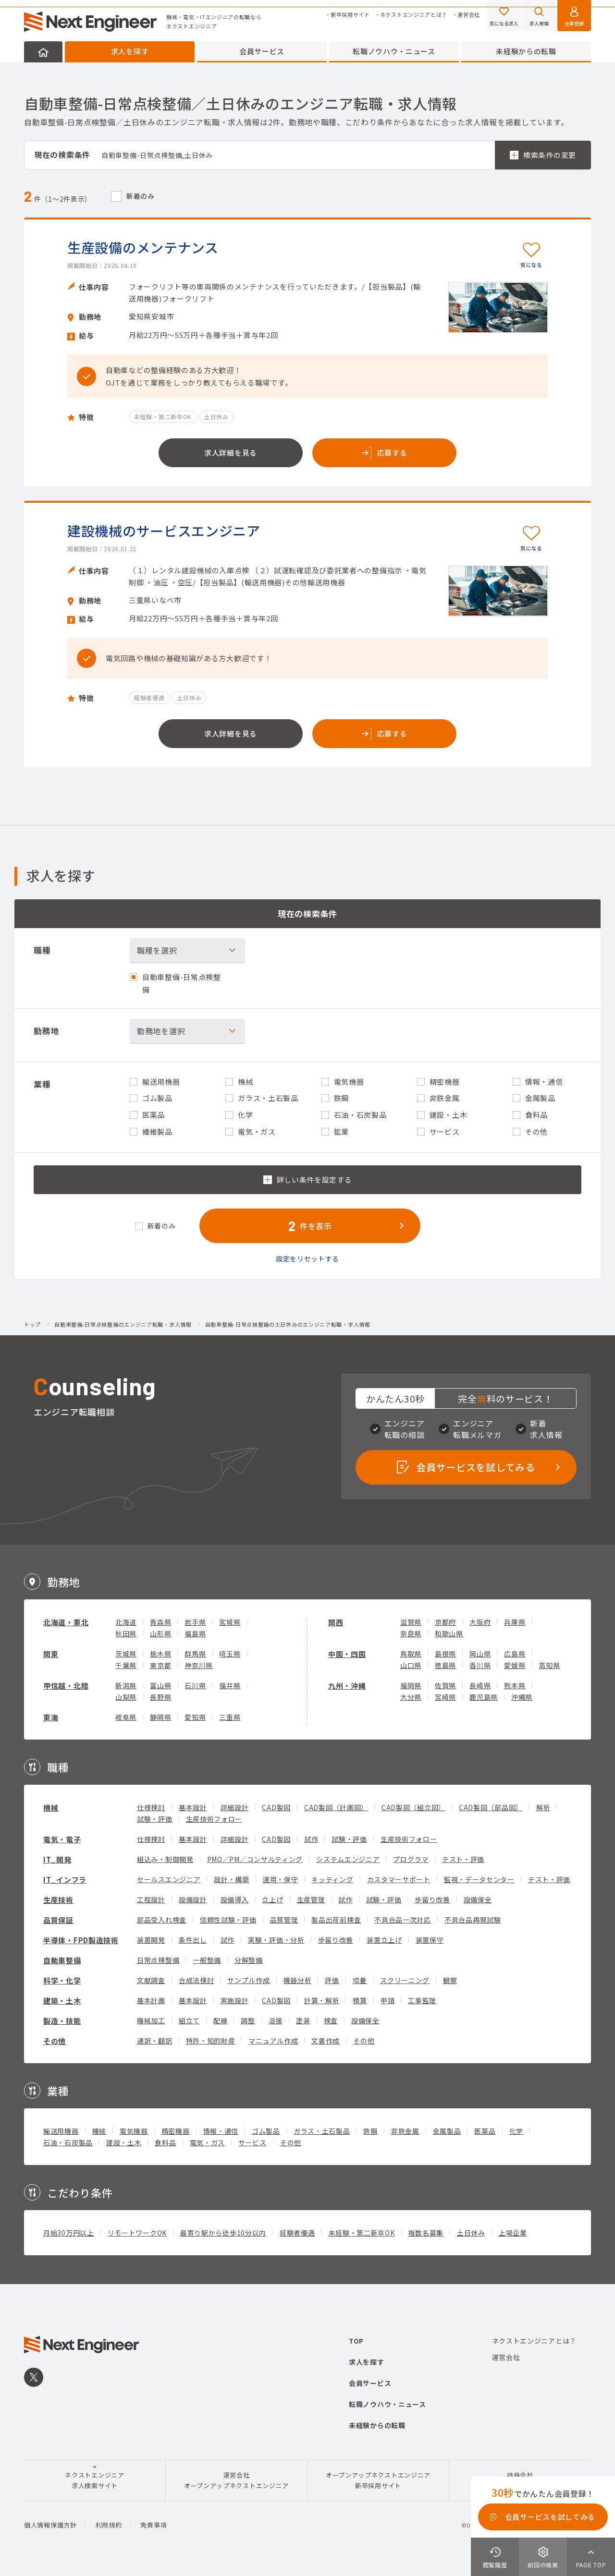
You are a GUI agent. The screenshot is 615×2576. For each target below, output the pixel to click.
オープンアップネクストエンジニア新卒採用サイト (378, 2480)
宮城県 (229, 1622)
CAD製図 (276, 1807)
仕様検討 (151, 1807)
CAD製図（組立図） (413, 1807)
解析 (543, 1807)
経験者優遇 (297, 2232)
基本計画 (151, 2000)
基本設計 (193, 1807)
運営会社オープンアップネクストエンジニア (236, 2480)
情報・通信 (221, 2131)
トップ (32, 1325)
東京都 (160, 1665)
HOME (43, 51)
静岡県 (160, 1717)
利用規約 (109, 2524)
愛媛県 (514, 1665)
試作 (311, 1839)
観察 (450, 1980)
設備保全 (478, 1899)
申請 (387, 2000)
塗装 (303, 2020)
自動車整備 (62, 1960)
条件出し (193, 1940)
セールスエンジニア (168, 1879)
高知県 (549, 1665)
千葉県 (125, 1665)
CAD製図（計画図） (336, 1807)
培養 (360, 1980)
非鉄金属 (405, 2131)
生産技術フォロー (214, 1819)
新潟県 (125, 1685)
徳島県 (445, 1665)
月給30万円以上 (68, 2232)
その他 (54, 2041)
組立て (189, 2020)
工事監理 (422, 2000)
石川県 (195, 1685)
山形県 (160, 1633)
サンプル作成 (248, 1980)
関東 (50, 1654)
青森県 (160, 1622)
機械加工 (151, 2020)
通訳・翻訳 (154, 2040)
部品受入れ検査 (161, 1919)
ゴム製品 (266, 2131)
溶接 (276, 2020)
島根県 (445, 1653)
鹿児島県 (483, 1697)
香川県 (480, 1665)
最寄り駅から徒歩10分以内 (223, 2232)
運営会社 (468, 14)
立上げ (272, 1899)
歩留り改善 (432, 1899)
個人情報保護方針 (50, 2524)
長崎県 (480, 1685)
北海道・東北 (65, 1622)
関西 (335, 1622)
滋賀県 (410, 1622)
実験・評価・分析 (276, 1940)
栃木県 (160, 1653)
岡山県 (480, 1653)
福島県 (195, 1633)
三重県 (229, 1717)
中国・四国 (347, 1654)
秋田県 (125, 1633)
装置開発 (151, 1940)
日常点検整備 (158, 1960)
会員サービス (261, 51)
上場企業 (513, 2232)
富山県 (160, 1685)
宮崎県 (445, 1697)
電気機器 (134, 2131)
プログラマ (411, 1859)
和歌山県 (449, 1633)
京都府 (445, 1622)
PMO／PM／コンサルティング (255, 1859)
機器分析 (297, 1980)
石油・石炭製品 (68, 2142)
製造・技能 (62, 2021)
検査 (331, 2020)
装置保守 (430, 1940)
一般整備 (207, 1960)
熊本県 (514, 1685)
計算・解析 (322, 2000)
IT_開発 (57, 1859)
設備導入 (235, 1899)
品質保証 (58, 1920)
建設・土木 (124, 2142)
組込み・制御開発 (165, 1859)
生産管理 (311, 1899)
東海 (50, 1717)
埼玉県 (229, 1653)
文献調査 (151, 1980)
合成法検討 (196, 1980)
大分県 (410, 1697)
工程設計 (151, 1899)
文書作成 (325, 2040)
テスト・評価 (463, 1859)
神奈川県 (198, 1665)
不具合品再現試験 (472, 1919)
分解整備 (248, 1960)
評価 (332, 1980)
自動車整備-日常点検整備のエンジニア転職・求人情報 (123, 1325)
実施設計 (235, 2000)
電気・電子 (62, 1839)
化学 (516, 2131)
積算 (360, 2000)
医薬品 (484, 2131)
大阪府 (480, 1622)
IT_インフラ (64, 1880)
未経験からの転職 (526, 51)
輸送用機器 (61, 2131)
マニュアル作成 (273, 2040)
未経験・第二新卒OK (362, 2232)
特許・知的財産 (210, 2040)
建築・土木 (62, 2000)
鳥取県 (410, 1653)
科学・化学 (62, 1980)
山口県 (410, 1665)
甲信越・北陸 (65, 1686)
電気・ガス (207, 2142)
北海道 (125, 1622)
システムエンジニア (348, 1859)
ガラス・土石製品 (322, 2131)
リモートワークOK (137, 2232)
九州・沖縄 (347, 1686)
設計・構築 (231, 1879)
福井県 (229, 1685)
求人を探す (130, 51)
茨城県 (125, 1653)
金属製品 (447, 2131)
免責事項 (153, 2524)
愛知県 (195, 1717)
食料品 (165, 2142)
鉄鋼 (370, 2131)
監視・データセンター (479, 1879)
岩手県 (195, 1622)
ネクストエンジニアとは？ (413, 14)
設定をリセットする (307, 1258)
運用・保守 (280, 1879)
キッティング (332, 1879)
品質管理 (284, 1919)
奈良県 (410, 1633)
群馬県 (195, 1653)
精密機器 (175, 2131)
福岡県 (410, 1685)
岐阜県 (125, 1717)
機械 (50, 1807)
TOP (356, 2341)
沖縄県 (521, 1697)
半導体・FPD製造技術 (81, 1940)
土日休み (471, 2232)
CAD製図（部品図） (491, 1807)
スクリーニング (405, 1980)
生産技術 (58, 1900)
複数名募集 (426, 2232)
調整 (248, 2020)
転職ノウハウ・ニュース (394, 51)
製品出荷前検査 (336, 1919)
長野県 (160, 1697)
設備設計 (193, 1899)
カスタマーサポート (398, 1879)
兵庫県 (514, 1622)
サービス (252, 2142)
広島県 (514, 1653)
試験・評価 (154, 1819)
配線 (220, 2020)
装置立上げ (384, 1940)
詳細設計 (235, 1807)
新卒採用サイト (350, 14)
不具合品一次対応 (402, 1919)
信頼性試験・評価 (228, 1919)
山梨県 (125, 1697)
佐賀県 (445, 1685)
